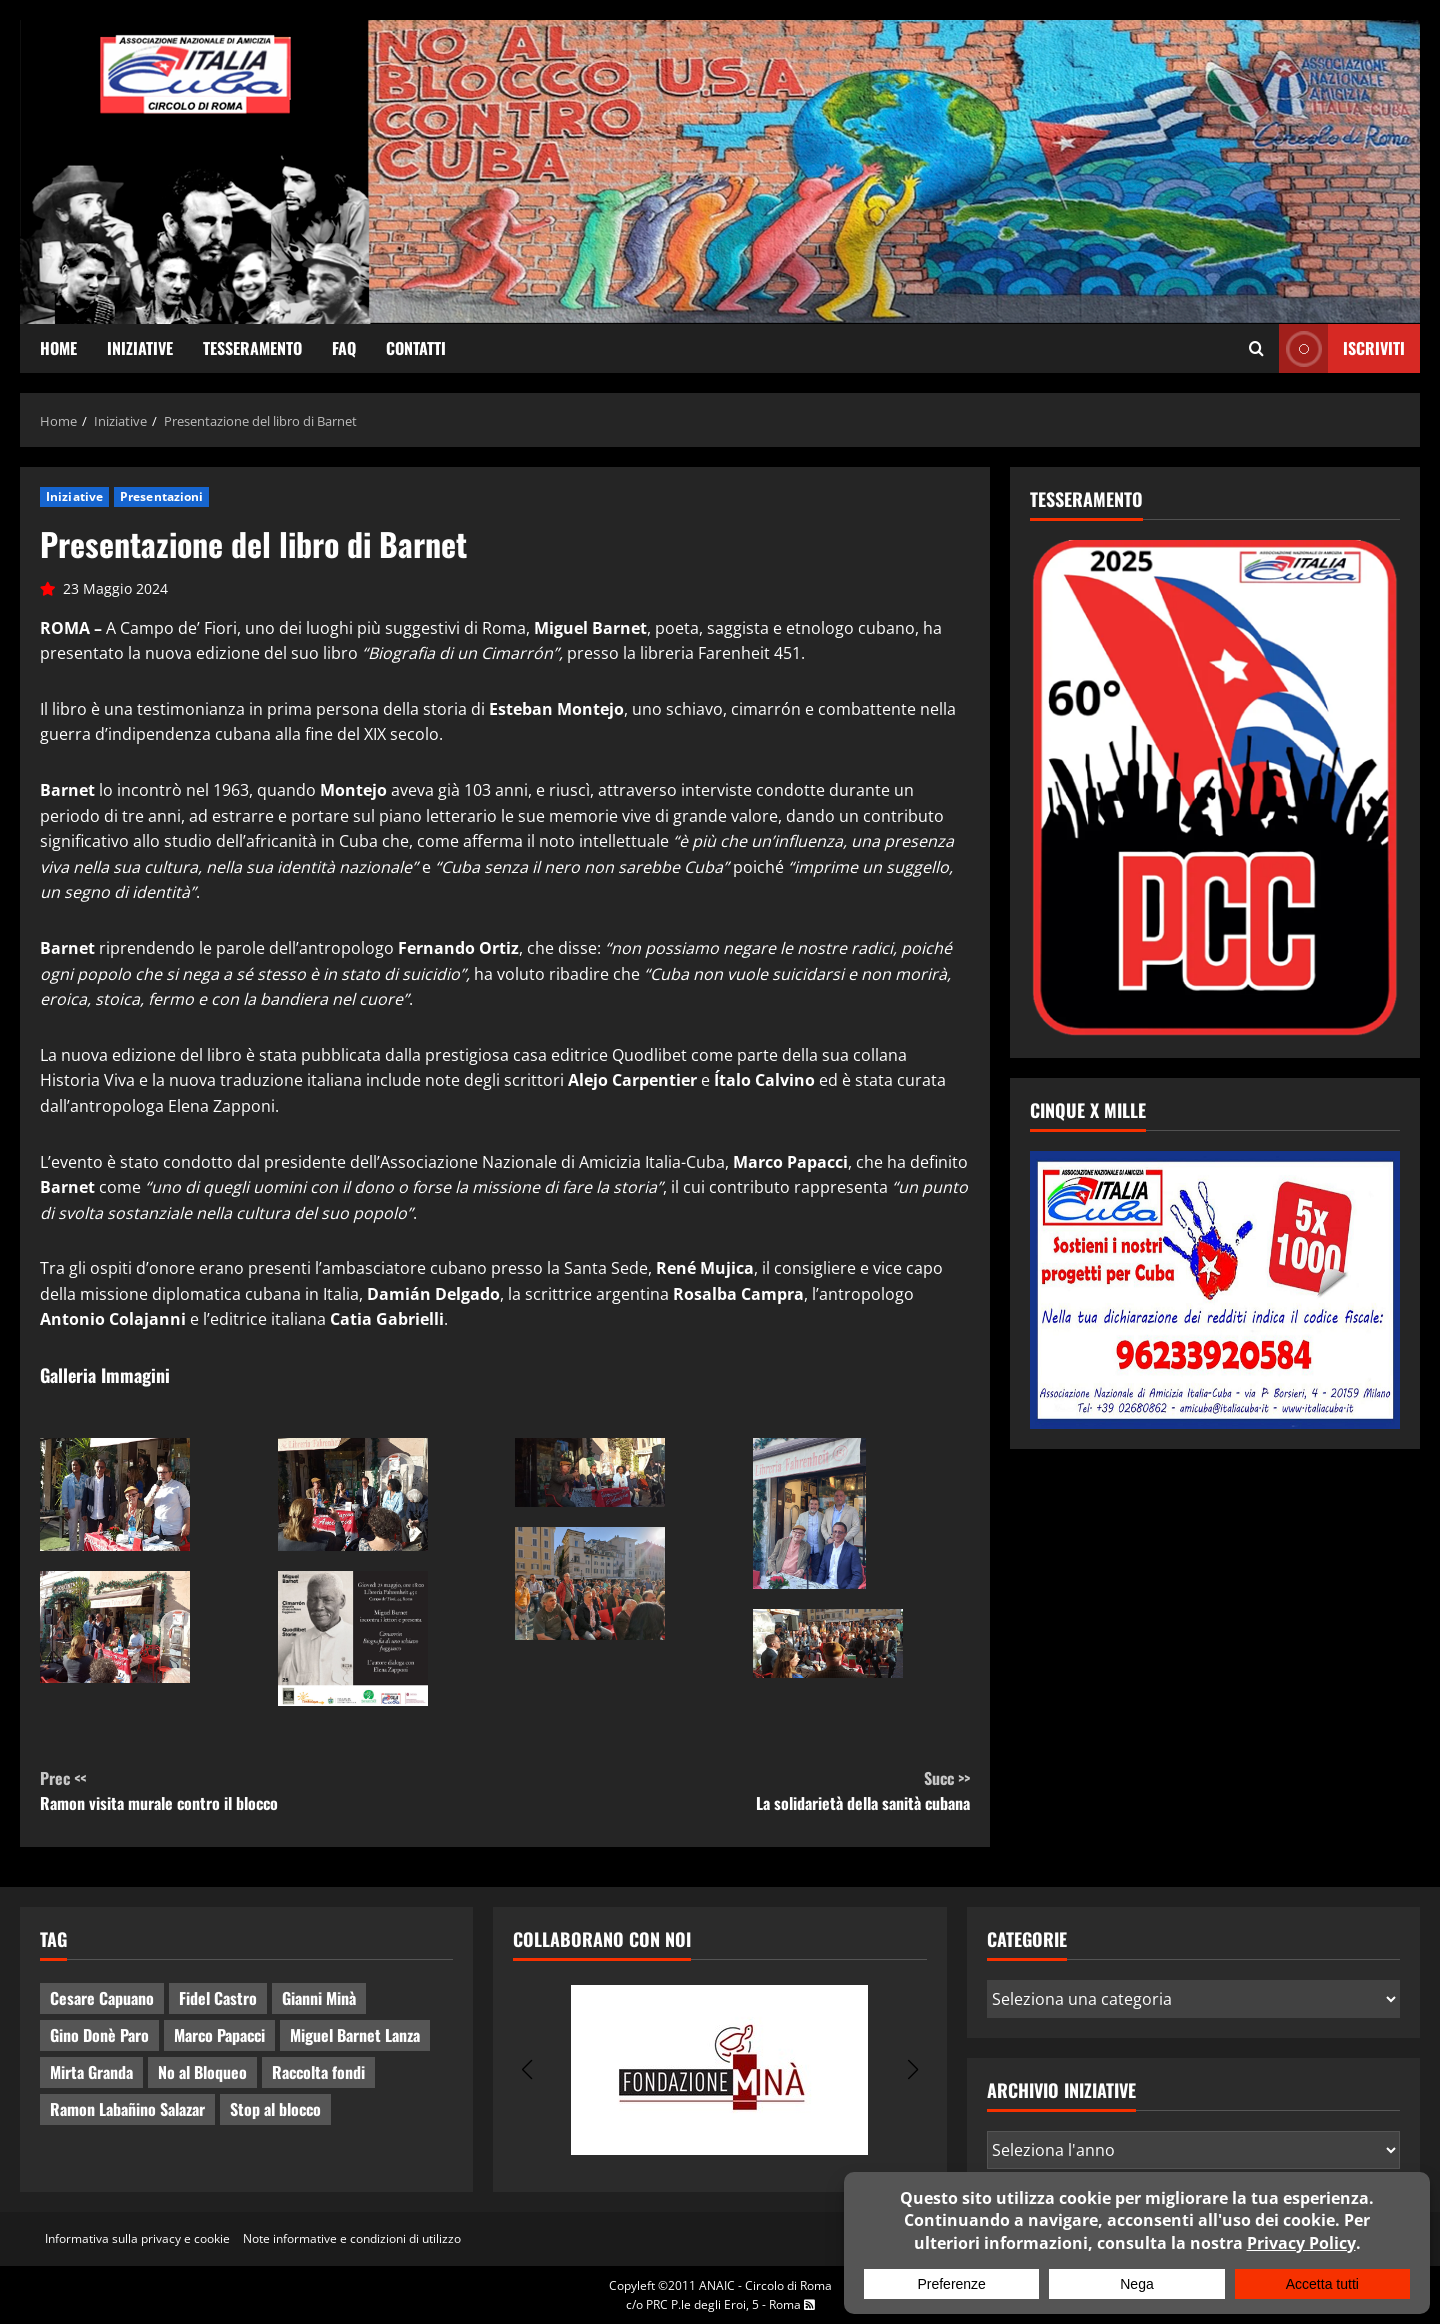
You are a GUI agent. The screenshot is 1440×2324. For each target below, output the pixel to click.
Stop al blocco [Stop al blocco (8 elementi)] (275, 2109)
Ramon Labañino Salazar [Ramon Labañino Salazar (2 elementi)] (127, 2109)
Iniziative (140, 348)
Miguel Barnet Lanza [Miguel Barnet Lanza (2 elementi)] (355, 2035)
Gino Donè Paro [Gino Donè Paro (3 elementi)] (99, 2035)
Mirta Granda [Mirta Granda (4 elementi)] (91, 2072)
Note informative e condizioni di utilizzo (352, 2238)
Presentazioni (161, 496)
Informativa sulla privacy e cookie (137, 2238)
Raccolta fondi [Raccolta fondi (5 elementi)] (318, 2072)
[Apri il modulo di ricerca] (1256, 349)
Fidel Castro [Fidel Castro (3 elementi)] (218, 1998)
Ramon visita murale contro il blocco (272, 1791)
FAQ (344, 348)
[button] (526, 2070)
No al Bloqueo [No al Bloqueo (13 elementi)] (202, 2072)
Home (58, 348)
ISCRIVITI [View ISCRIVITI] (1342, 348)
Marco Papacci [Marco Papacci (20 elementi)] (219, 2035)
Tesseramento (252, 348)
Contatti (416, 348)
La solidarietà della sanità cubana (737, 1791)
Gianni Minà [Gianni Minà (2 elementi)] (319, 1998)
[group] (719, 2070)
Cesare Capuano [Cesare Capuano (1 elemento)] (102, 1998)
